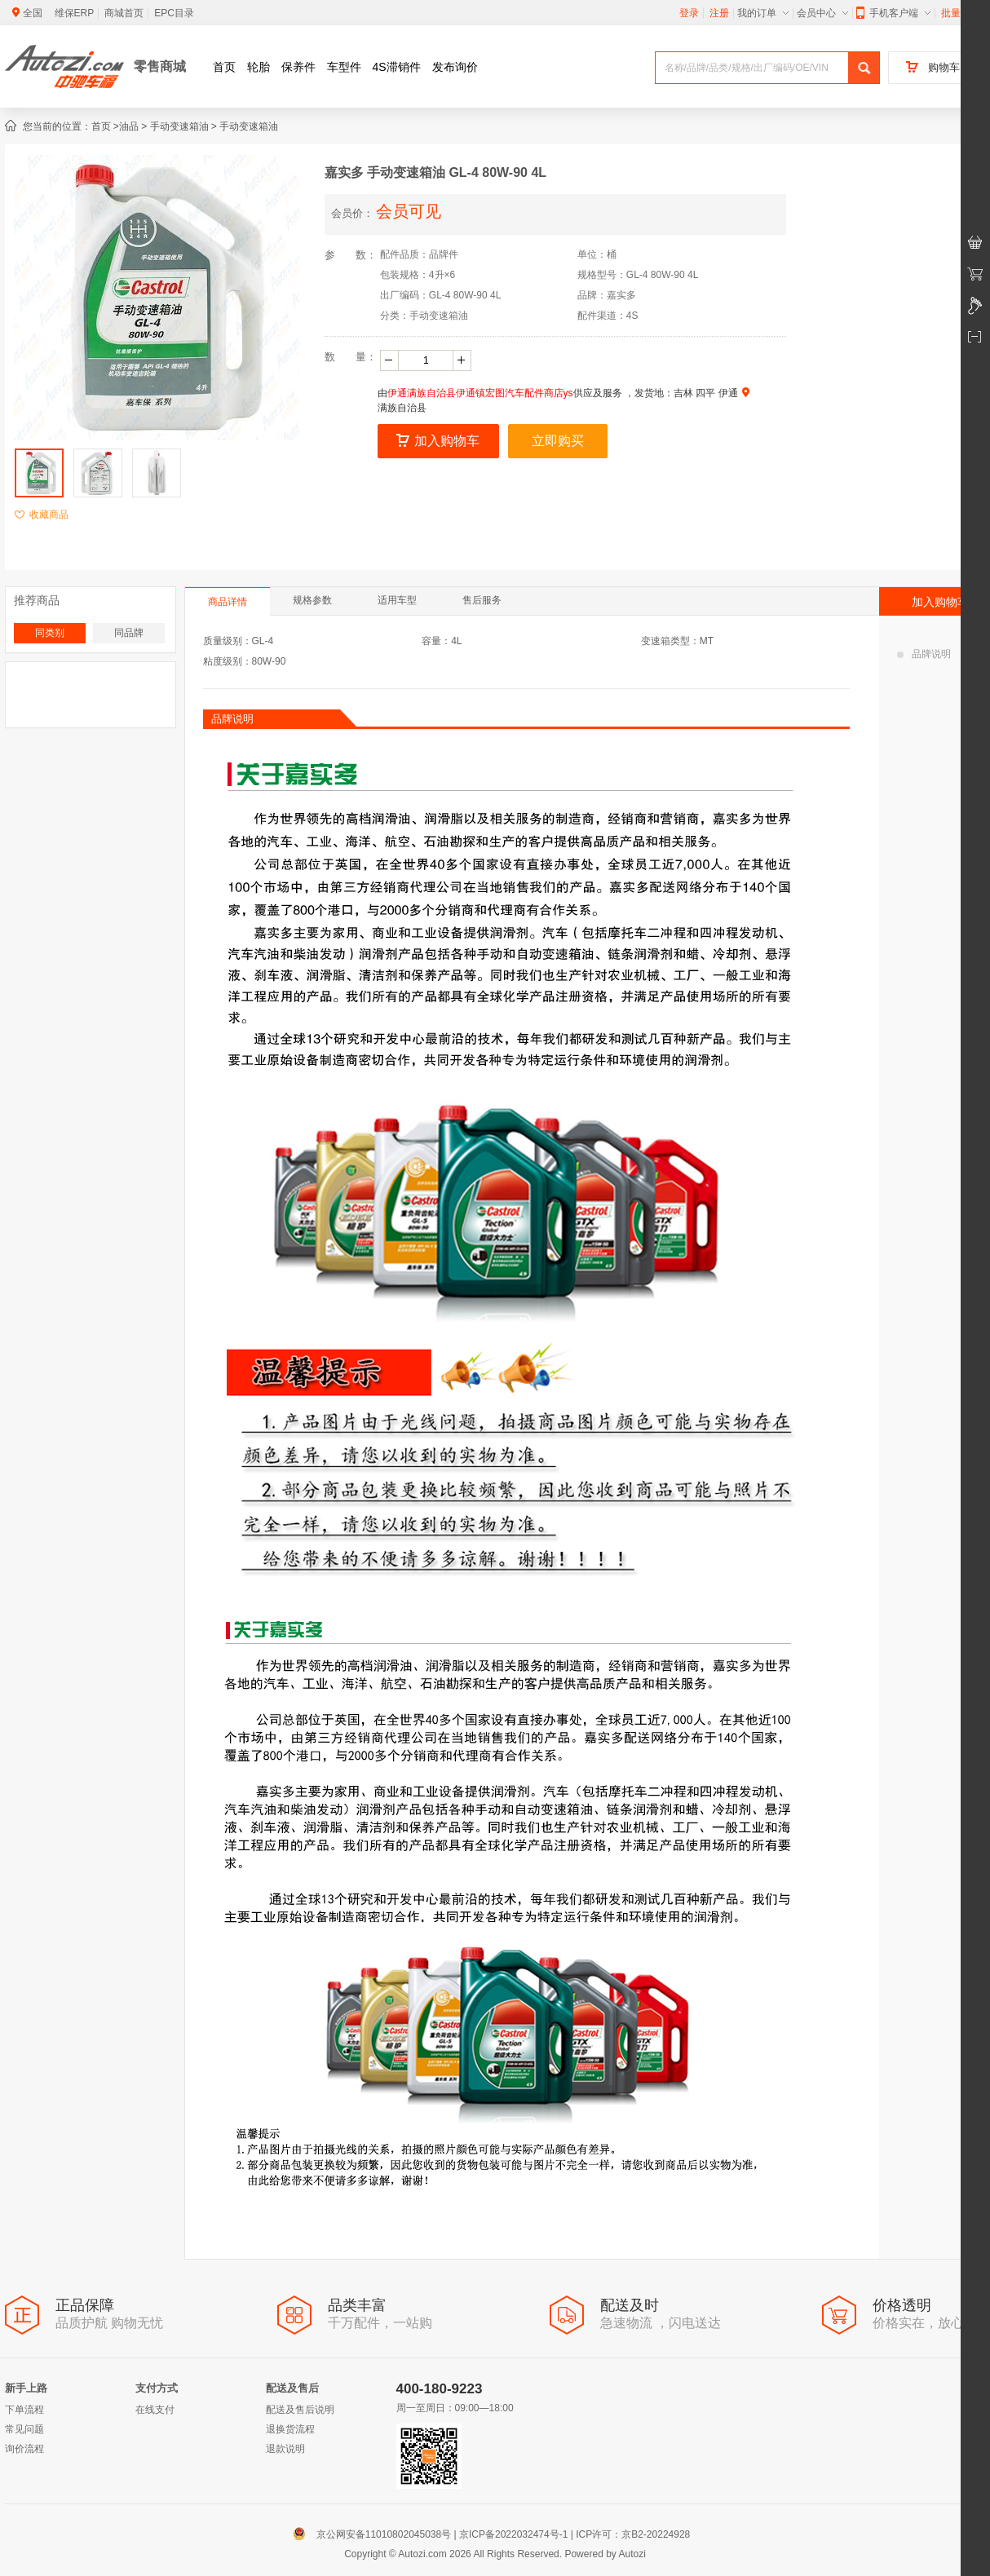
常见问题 (24, 2429)
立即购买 (558, 441)
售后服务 (482, 600)
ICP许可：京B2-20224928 (633, 2534)
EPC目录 (174, 13)
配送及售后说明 (300, 2409)
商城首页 (124, 13)
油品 (129, 126)
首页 (224, 66)
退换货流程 (290, 2429)
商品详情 (227, 602)
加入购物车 (438, 441)
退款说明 (285, 2448)
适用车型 (397, 600)
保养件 (298, 66)
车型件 (344, 66)
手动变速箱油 (179, 126)
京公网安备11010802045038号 (375, 2534)
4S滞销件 (397, 66)
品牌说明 (924, 654)
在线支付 (155, 2409)
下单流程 (24, 2409)
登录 (689, 13)
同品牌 (129, 632)
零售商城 (160, 66)
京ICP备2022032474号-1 (513, 2534)
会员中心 (822, 13)
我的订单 (763, 13)
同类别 (49, 632)
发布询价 (455, 66)
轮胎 (258, 66)
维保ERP (75, 13)
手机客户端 (893, 13)
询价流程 (24, 2448)
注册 (719, 13)
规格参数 (312, 600)
